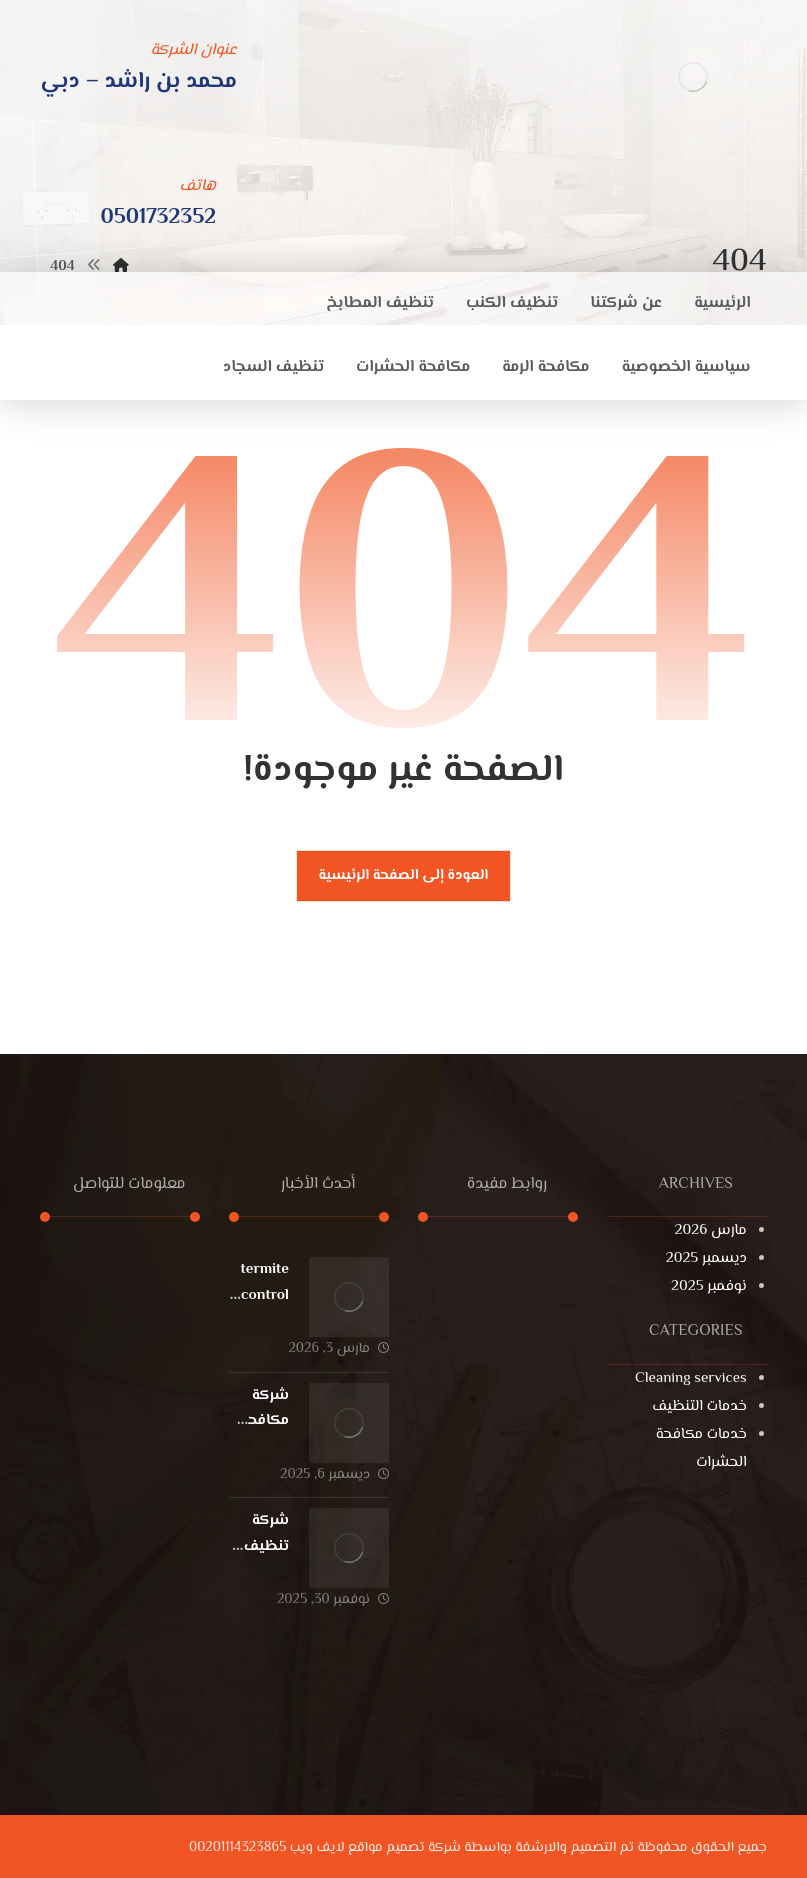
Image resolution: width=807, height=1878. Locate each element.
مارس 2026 (711, 1230)
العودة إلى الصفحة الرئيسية (404, 875)
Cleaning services (691, 1378)
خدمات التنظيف (699, 1406)
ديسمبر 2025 (706, 1258)
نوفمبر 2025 (709, 1286)
